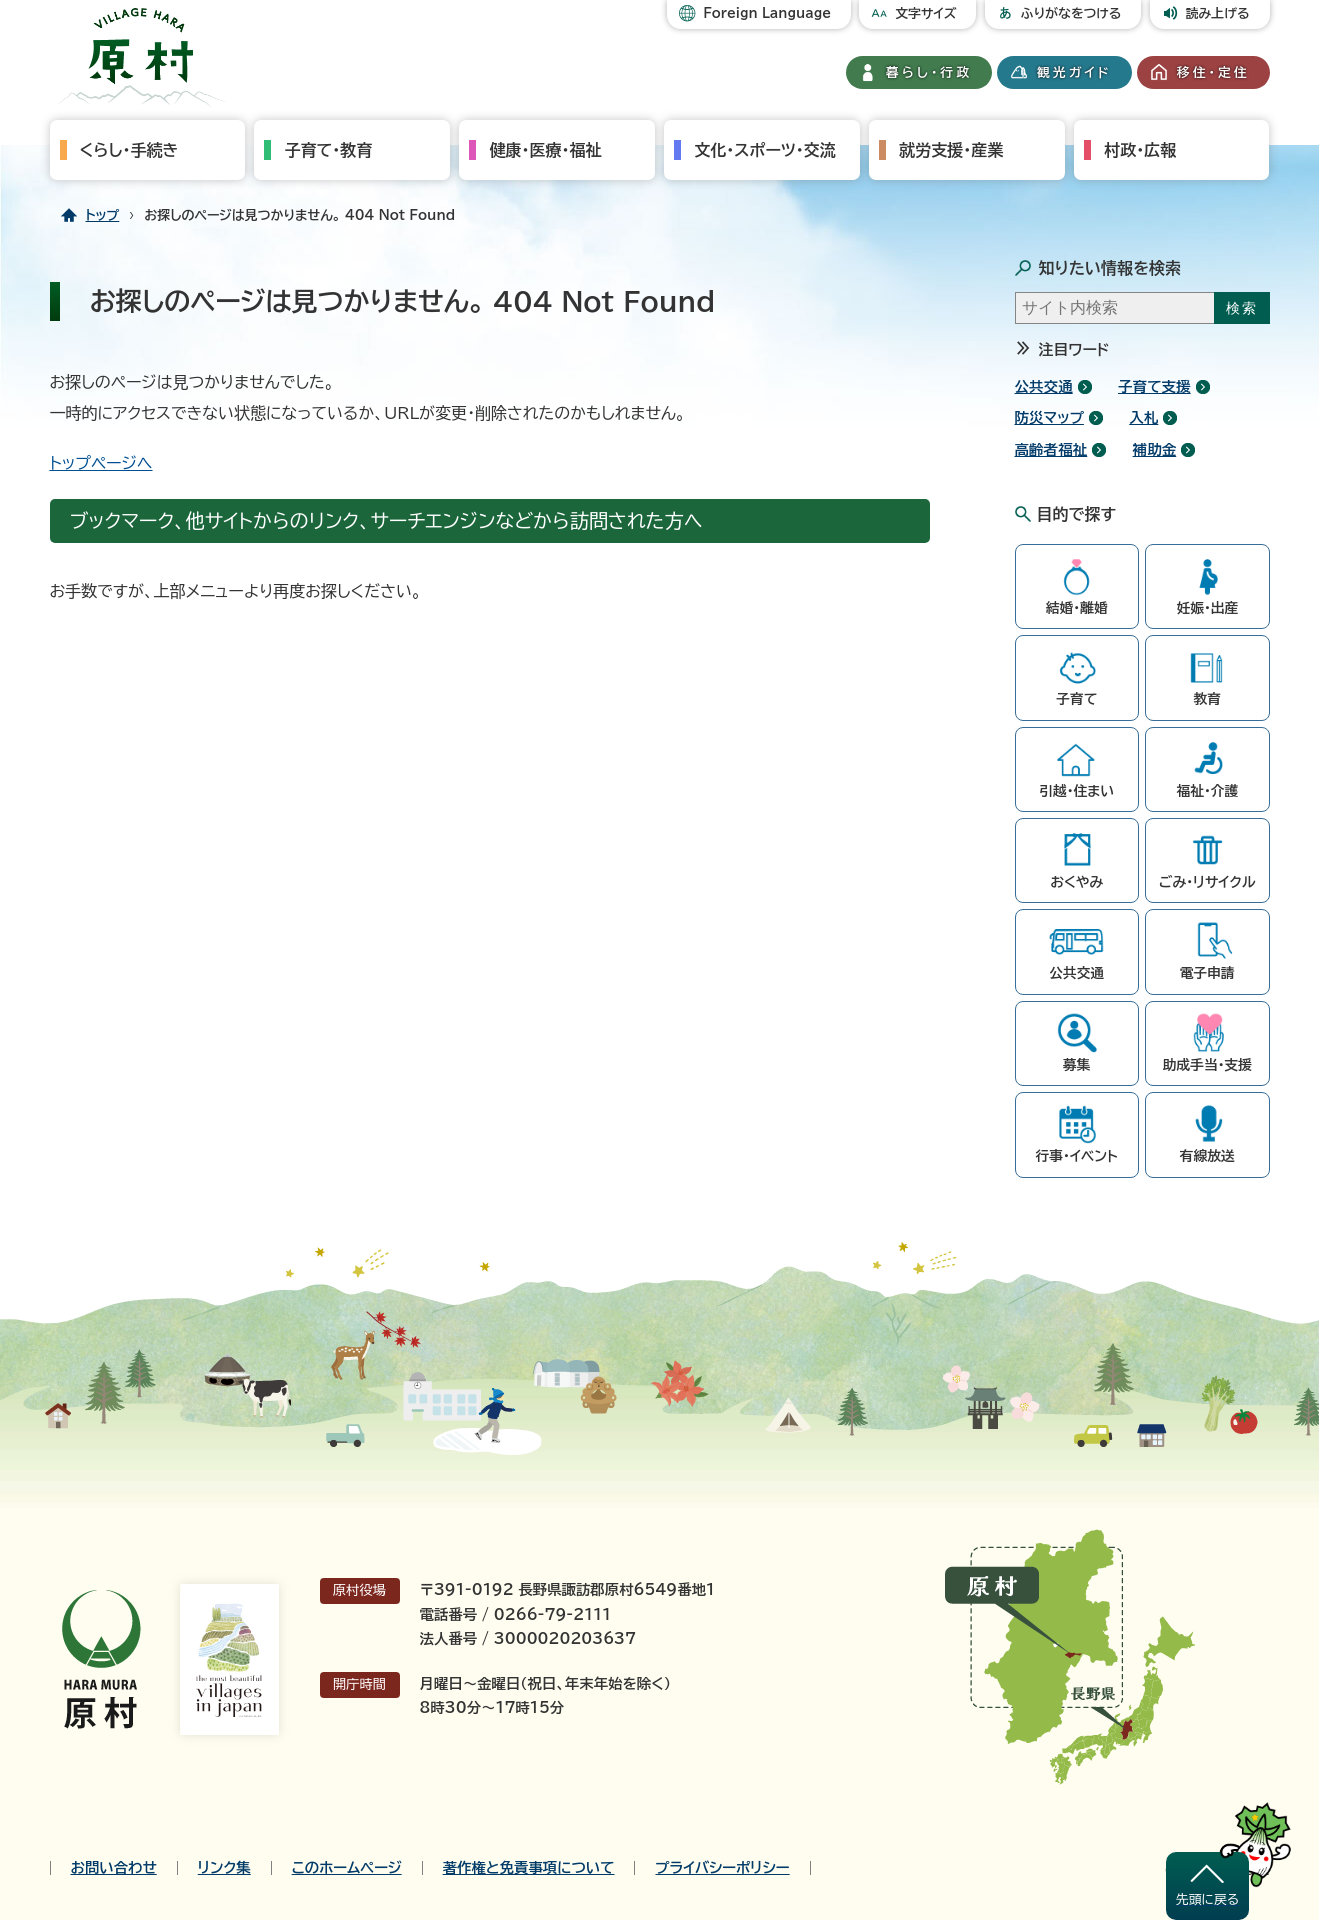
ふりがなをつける (1071, 13)
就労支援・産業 (951, 150)
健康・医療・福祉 (545, 150)
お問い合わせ (114, 1868)
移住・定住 (1213, 72)
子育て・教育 (328, 150)
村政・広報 (1140, 150)
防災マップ (1049, 417)
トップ (103, 215)
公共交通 (1044, 386)
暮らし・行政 (929, 72)
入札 (1143, 417)
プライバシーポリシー (722, 1868)
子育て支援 (1154, 386)
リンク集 (224, 1868)
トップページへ (101, 463)
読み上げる (1218, 13)
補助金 (1155, 449)
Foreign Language (767, 13)
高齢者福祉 (1051, 449)
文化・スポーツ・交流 (764, 150)
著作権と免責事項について (529, 1868)
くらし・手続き (129, 150)
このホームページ (347, 1868)
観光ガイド (1074, 72)
